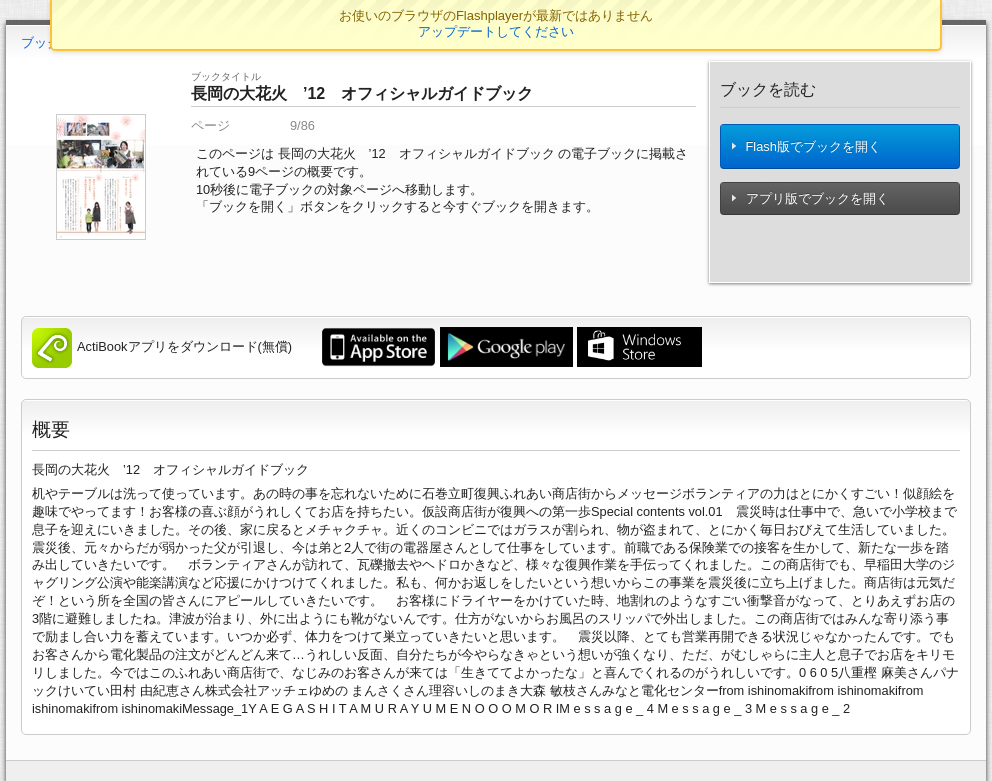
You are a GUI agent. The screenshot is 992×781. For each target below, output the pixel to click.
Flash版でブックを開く (806, 146)
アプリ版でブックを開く (810, 198)
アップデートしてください (496, 31)
